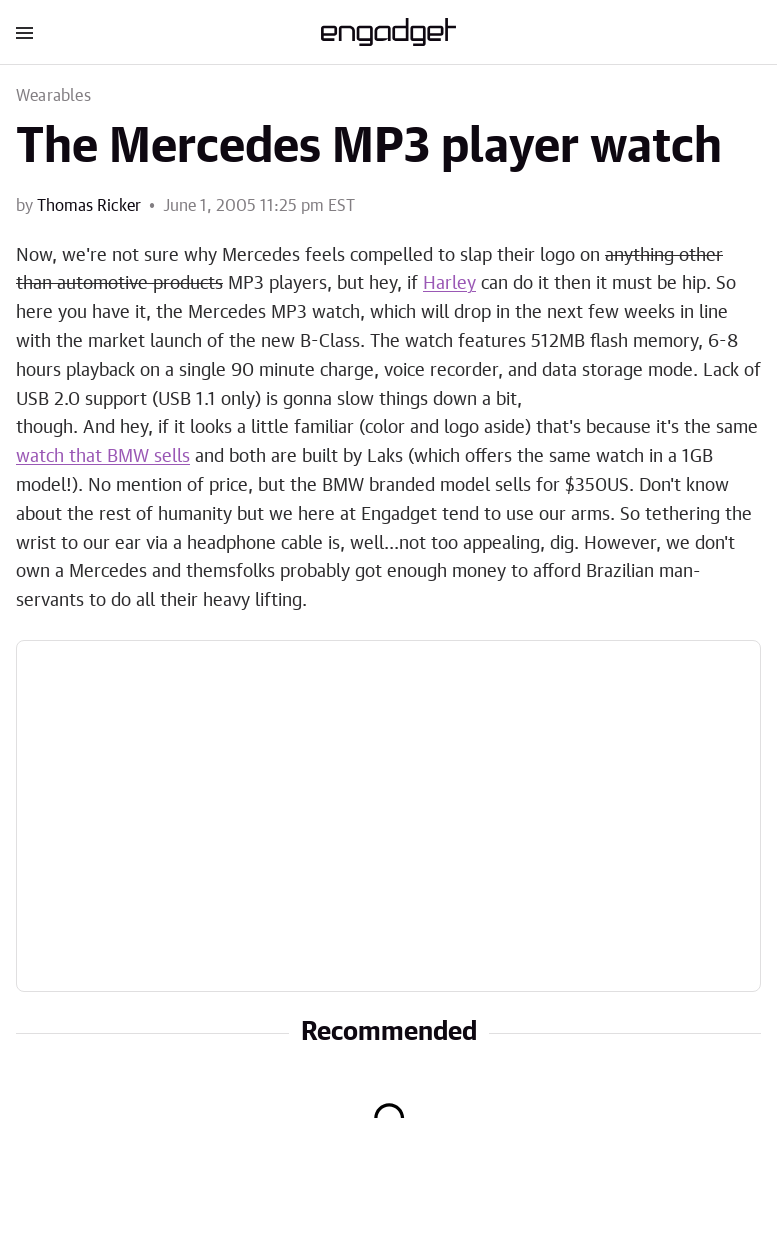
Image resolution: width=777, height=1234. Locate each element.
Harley (449, 284)
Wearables (53, 96)
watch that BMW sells (103, 457)
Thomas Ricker (89, 206)
